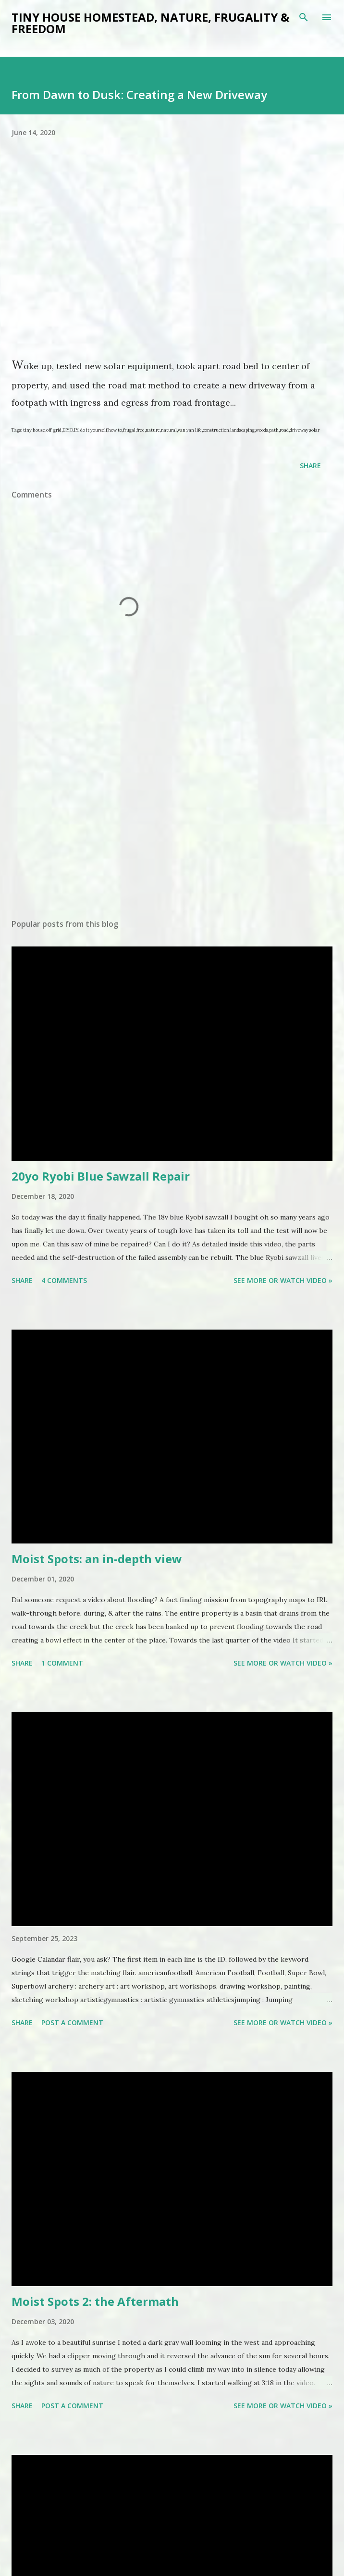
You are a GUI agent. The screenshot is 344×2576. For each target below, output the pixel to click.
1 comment (62, 1663)
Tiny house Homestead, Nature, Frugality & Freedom (150, 23)
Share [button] (310, 465)
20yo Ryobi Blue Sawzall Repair (101, 1176)
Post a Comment (72, 2022)
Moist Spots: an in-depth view (97, 1559)
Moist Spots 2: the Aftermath (95, 2301)
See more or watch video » (282, 1280)
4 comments (64, 1280)
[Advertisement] (129, 820)
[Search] (303, 17)
